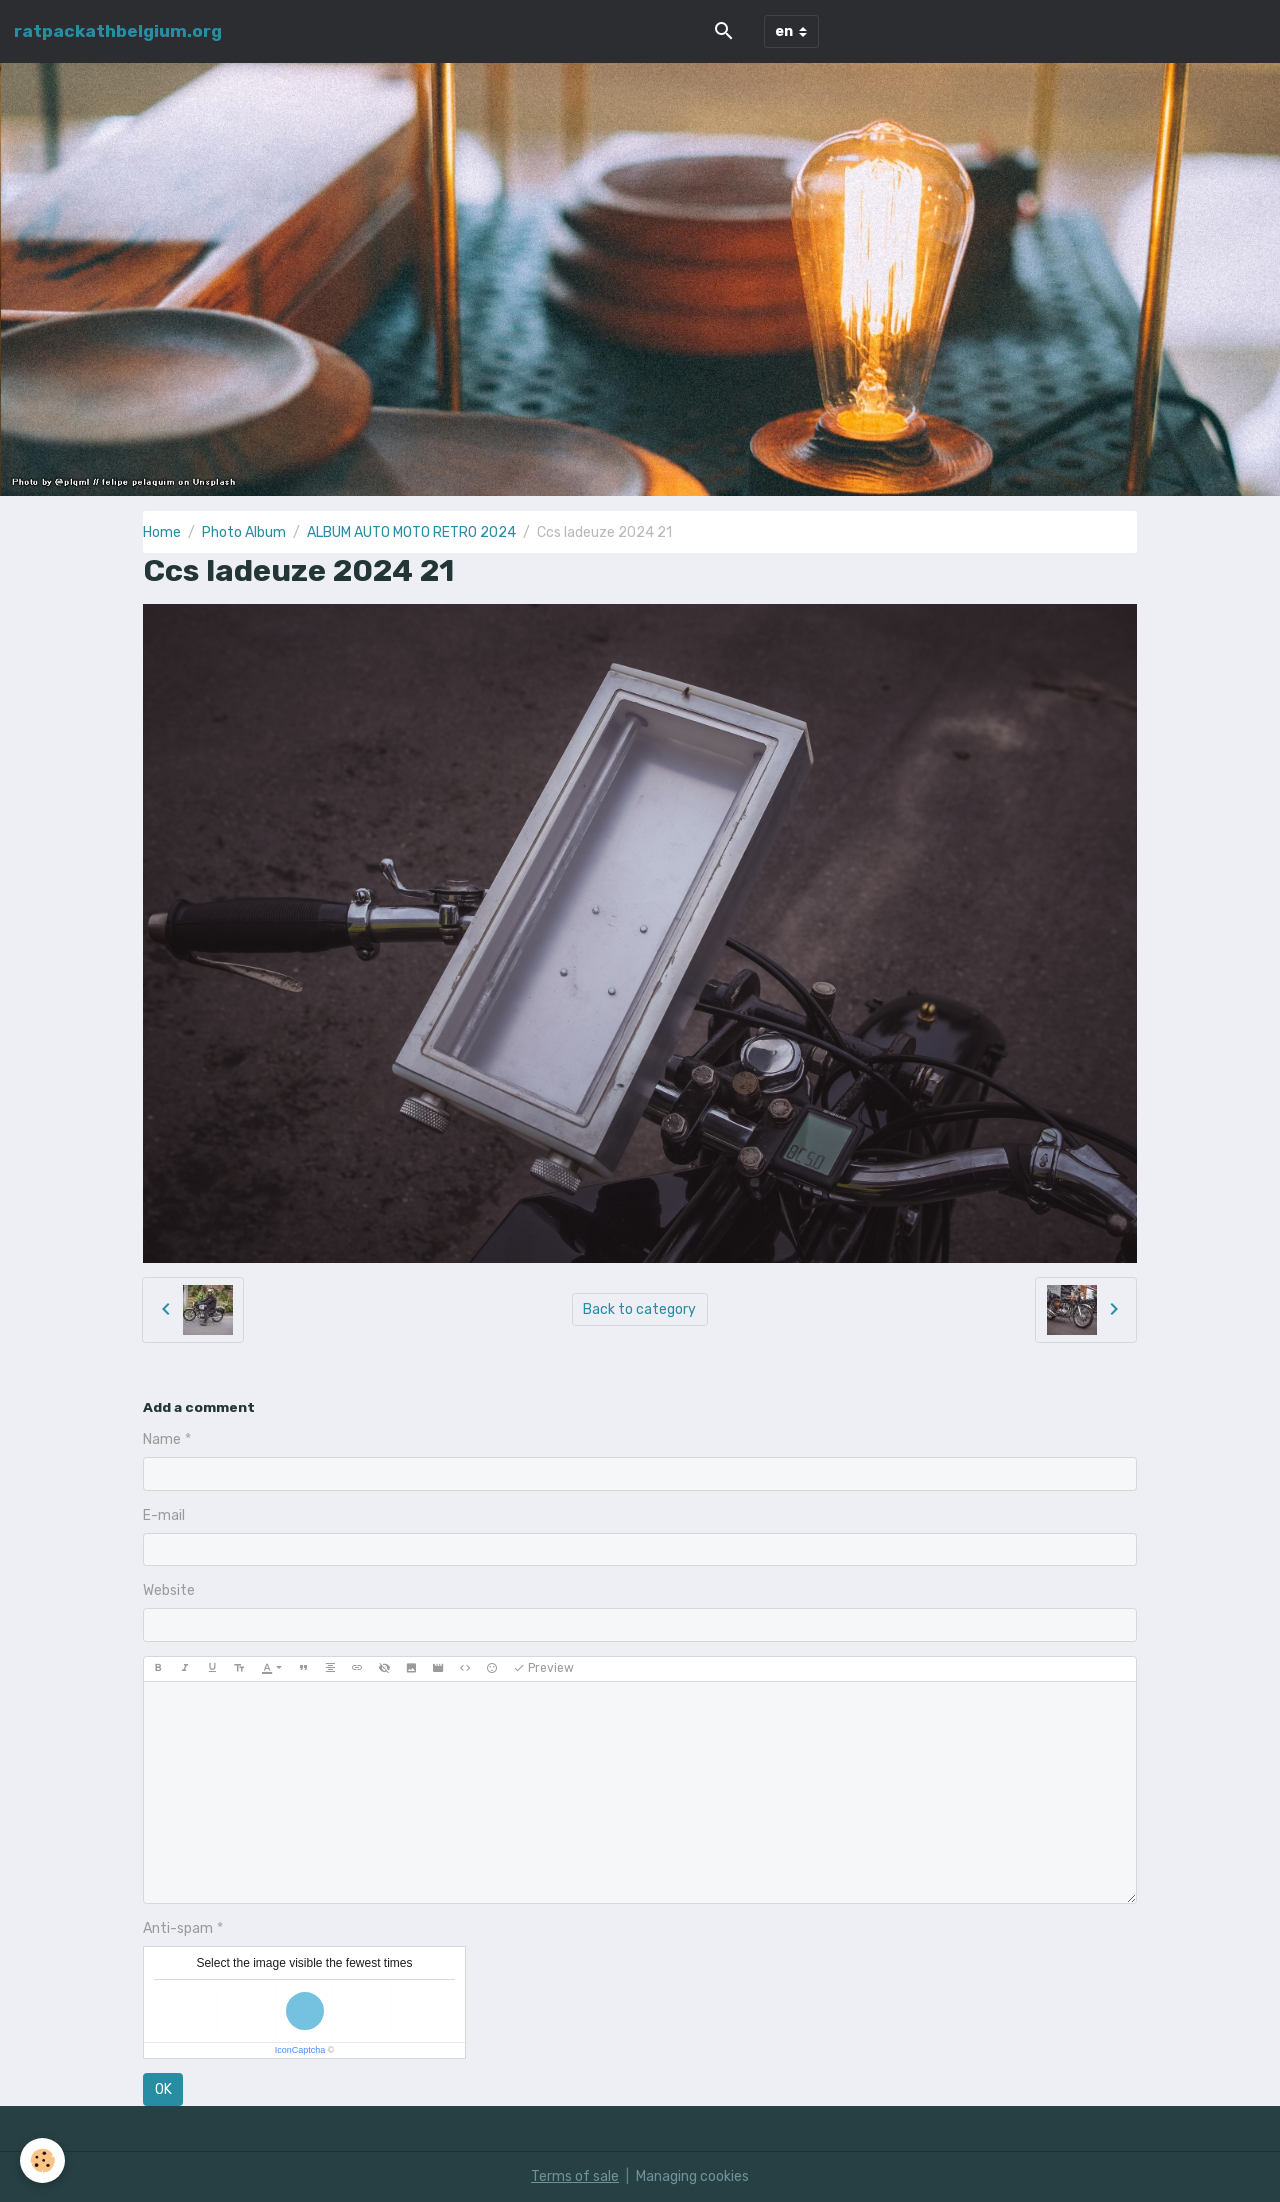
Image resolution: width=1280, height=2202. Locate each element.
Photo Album (244, 532)
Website (169, 1590)
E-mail (164, 1515)
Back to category (639, 1309)
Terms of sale (575, 2176)
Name (162, 1439)
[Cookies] (42, 2160)
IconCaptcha (300, 2050)
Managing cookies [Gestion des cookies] (692, 2176)
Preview (543, 1668)
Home (162, 532)
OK (163, 2089)
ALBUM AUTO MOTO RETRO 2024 (411, 532)
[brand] (118, 31)
